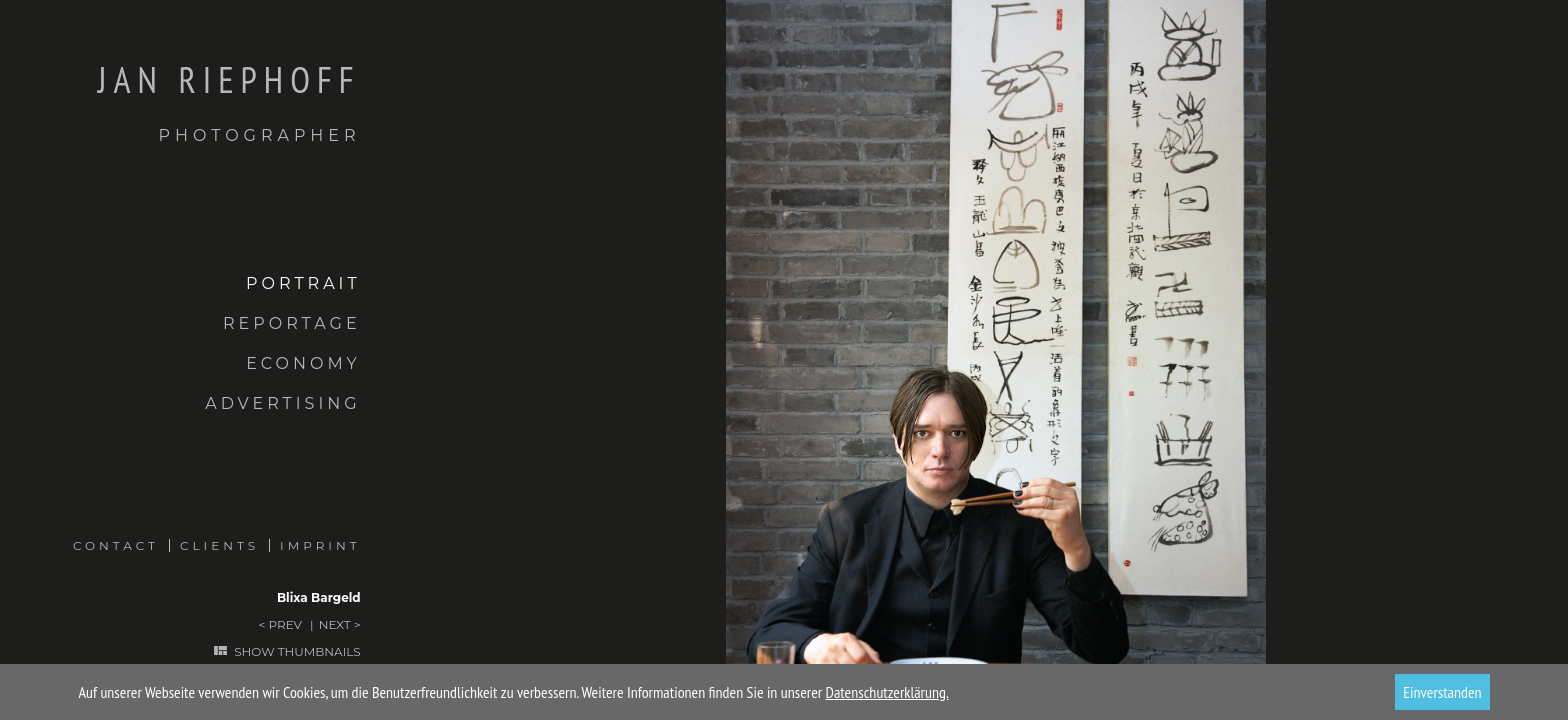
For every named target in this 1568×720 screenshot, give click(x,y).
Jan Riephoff (180, 103)
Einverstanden (1442, 692)
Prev (284, 624)
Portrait (303, 283)
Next (335, 624)
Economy (303, 363)
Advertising (282, 403)
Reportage (292, 323)
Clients (219, 545)
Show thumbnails (297, 652)
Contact (116, 545)
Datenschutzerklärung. (887, 692)
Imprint (320, 545)
